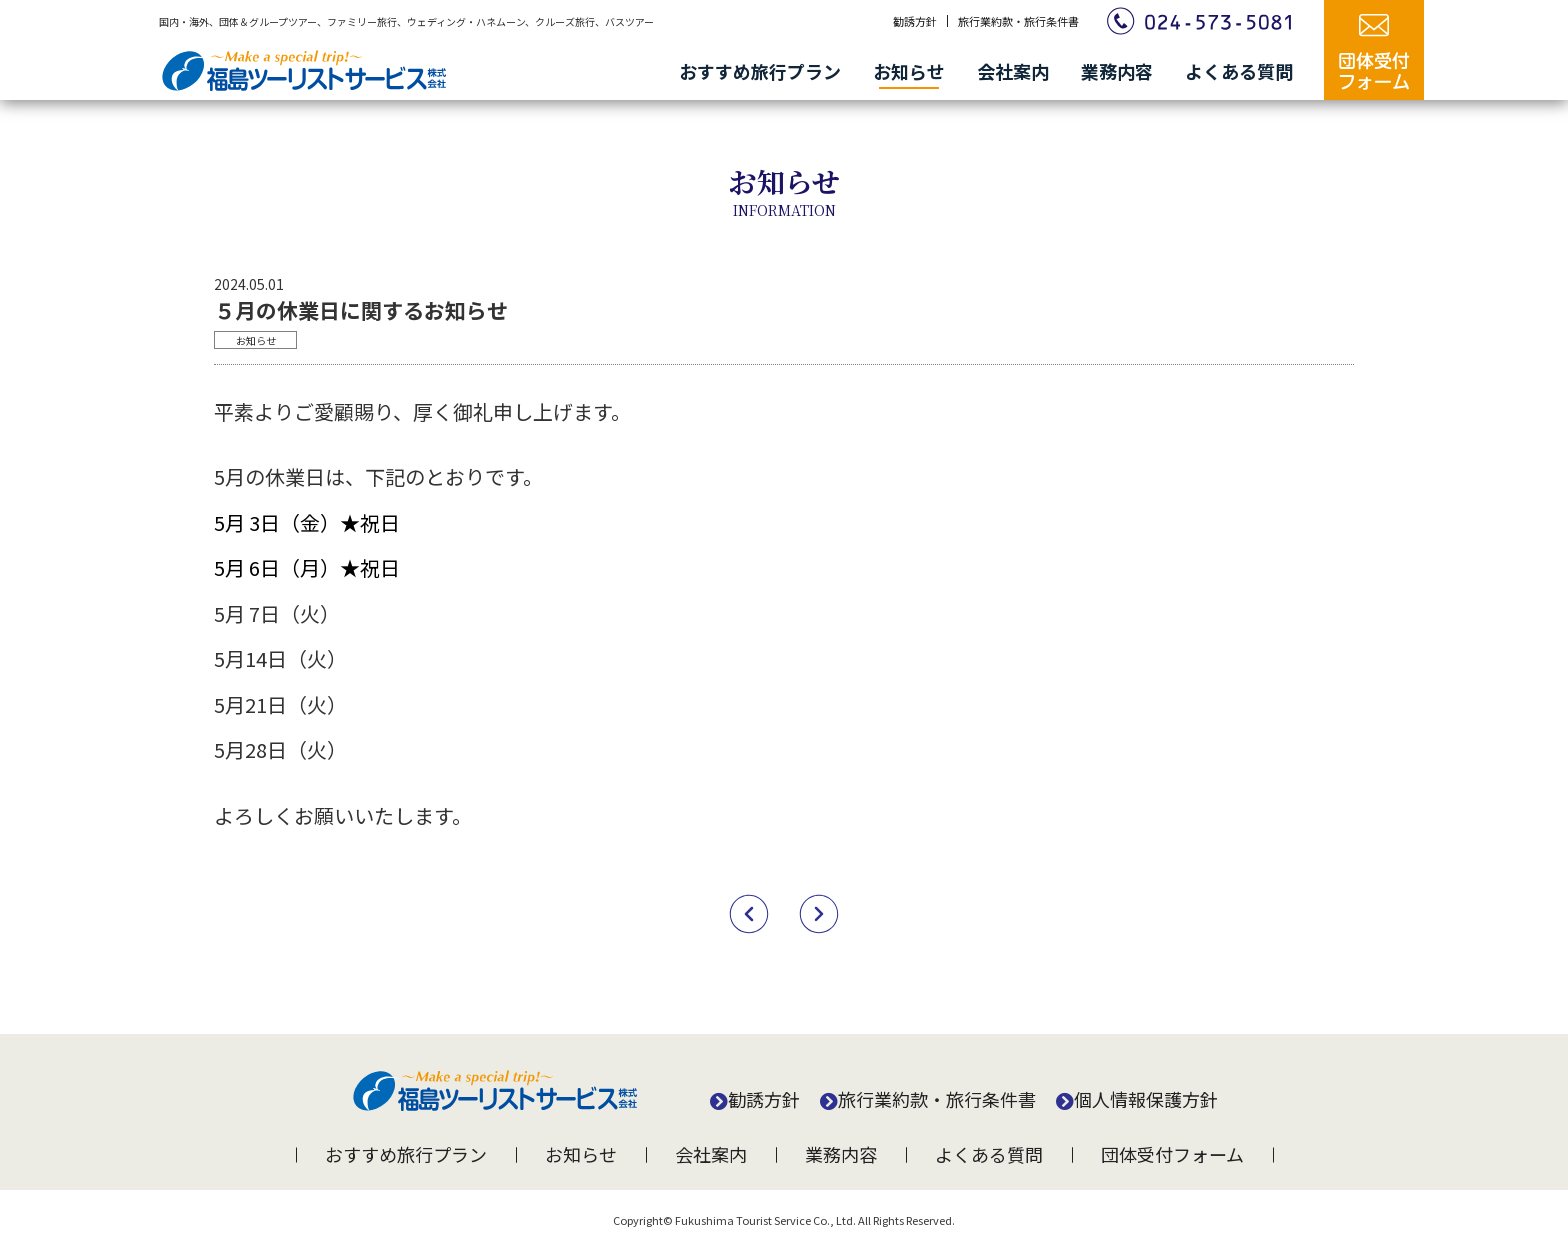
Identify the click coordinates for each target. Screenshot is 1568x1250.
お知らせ (909, 71)
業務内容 (1117, 71)
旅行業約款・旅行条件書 (1018, 21)
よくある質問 (1239, 71)
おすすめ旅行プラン (760, 71)
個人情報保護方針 (1146, 1099)
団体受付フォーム (1172, 1154)
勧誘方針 (915, 21)
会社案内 (1013, 71)
